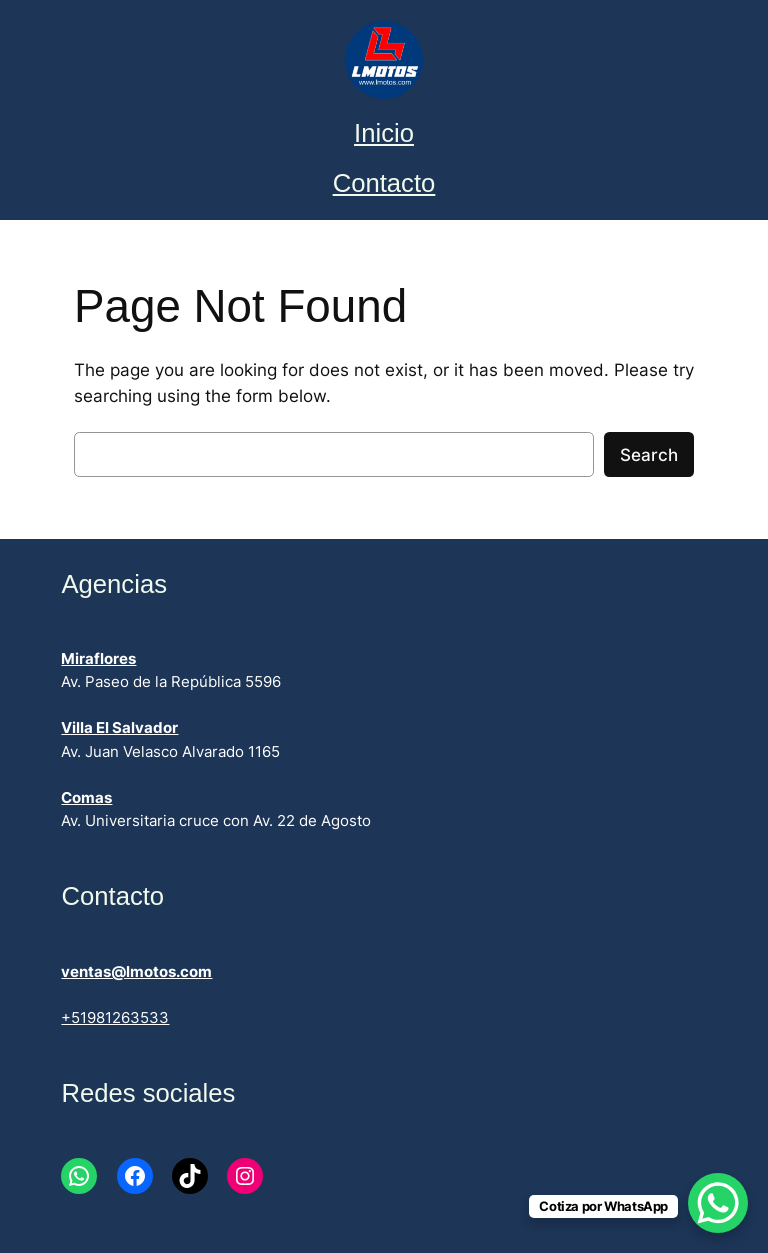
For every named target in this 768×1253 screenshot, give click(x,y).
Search (649, 455)
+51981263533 (115, 1018)
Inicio (384, 133)
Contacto (384, 183)
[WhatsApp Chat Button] (718, 1203)
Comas (86, 798)
